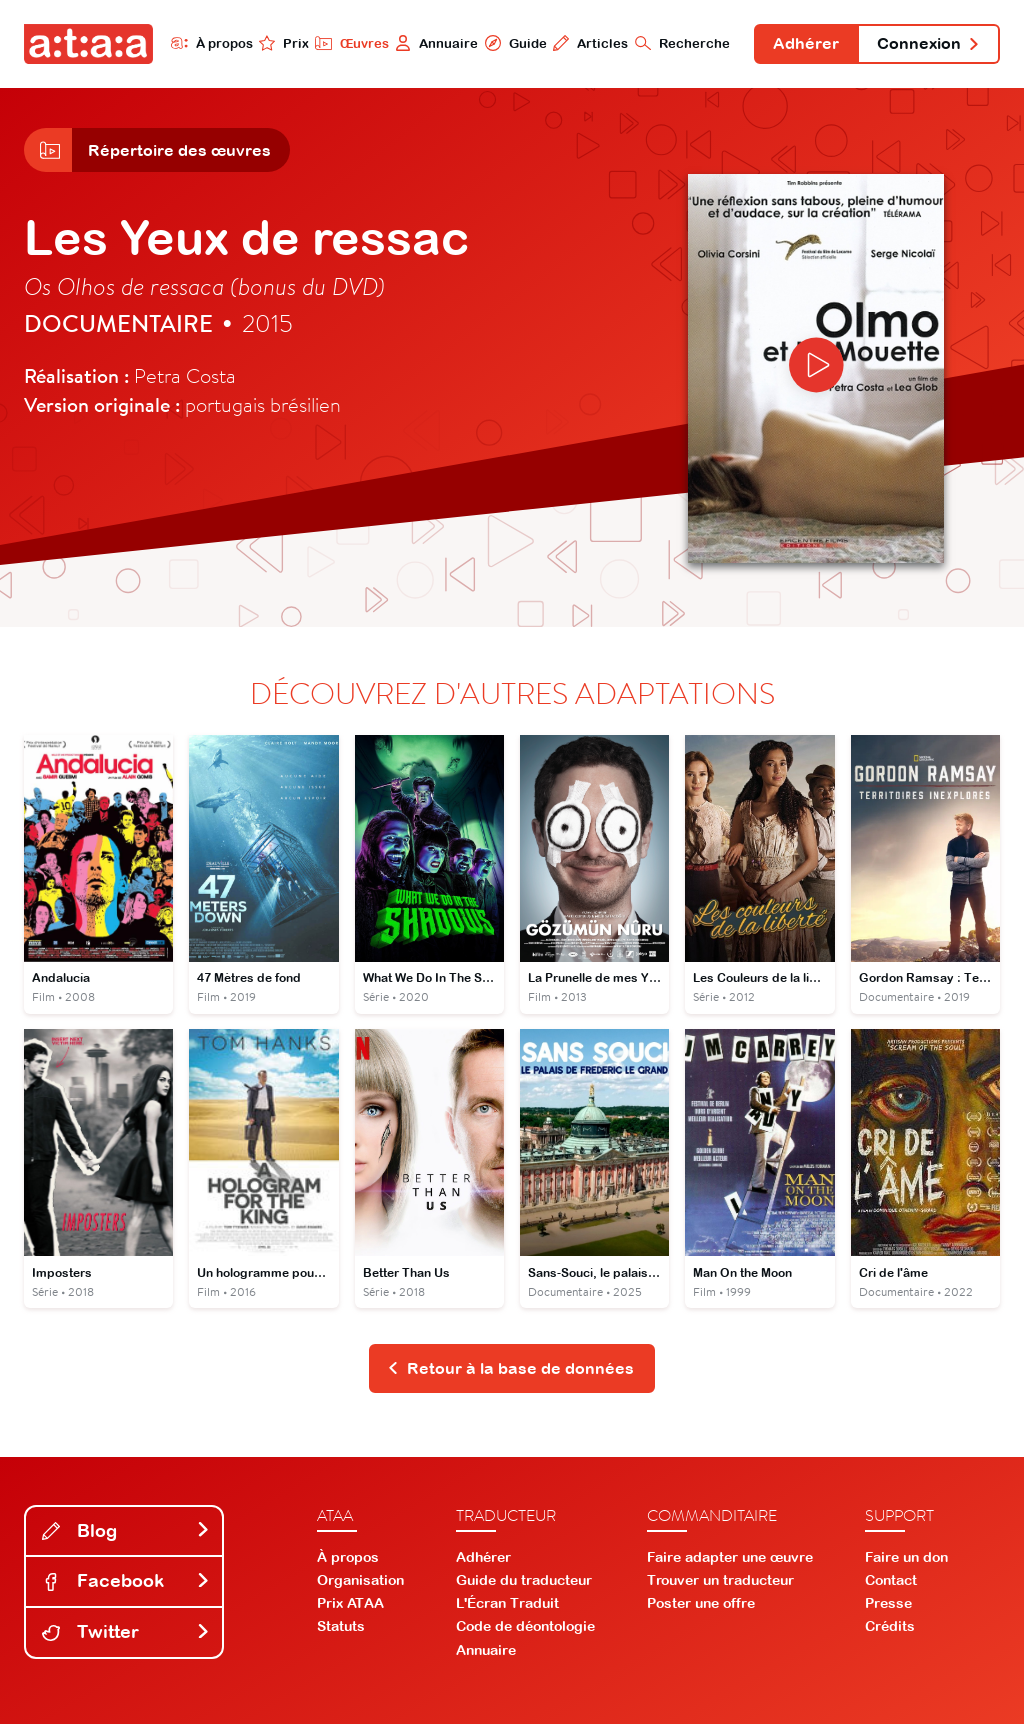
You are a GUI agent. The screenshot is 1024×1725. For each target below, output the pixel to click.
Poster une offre (701, 1605)
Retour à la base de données (510, 1369)
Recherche (680, 43)
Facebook (126, 1582)
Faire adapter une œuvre (730, 1558)
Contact (891, 1581)
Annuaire (434, 43)
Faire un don (906, 1558)
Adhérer (805, 44)
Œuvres (349, 43)
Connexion (928, 44)
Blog (126, 1531)
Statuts (341, 1628)
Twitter (126, 1633)
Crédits (890, 1628)
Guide (513, 43)
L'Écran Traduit (507, 1605)
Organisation (360, 1581)
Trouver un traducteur (720, 1581)
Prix (282, 43)
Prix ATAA (350, 1605)
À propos (209, 43)
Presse (888, 1605)
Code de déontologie (525, 1628)
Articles (588, 43)
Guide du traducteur (524, 1581)
